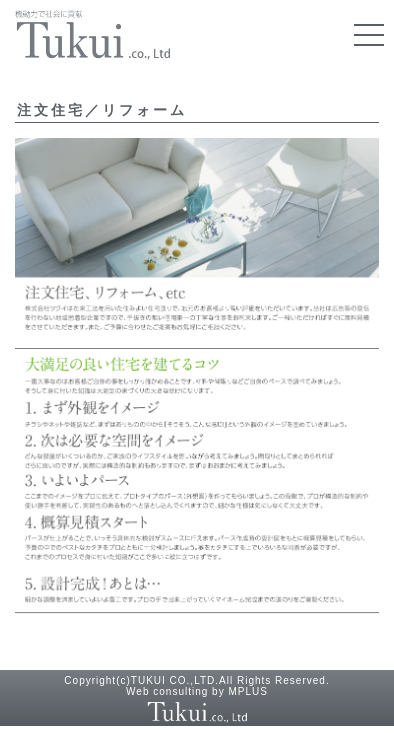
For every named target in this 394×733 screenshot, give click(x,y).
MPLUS (247, 691)
